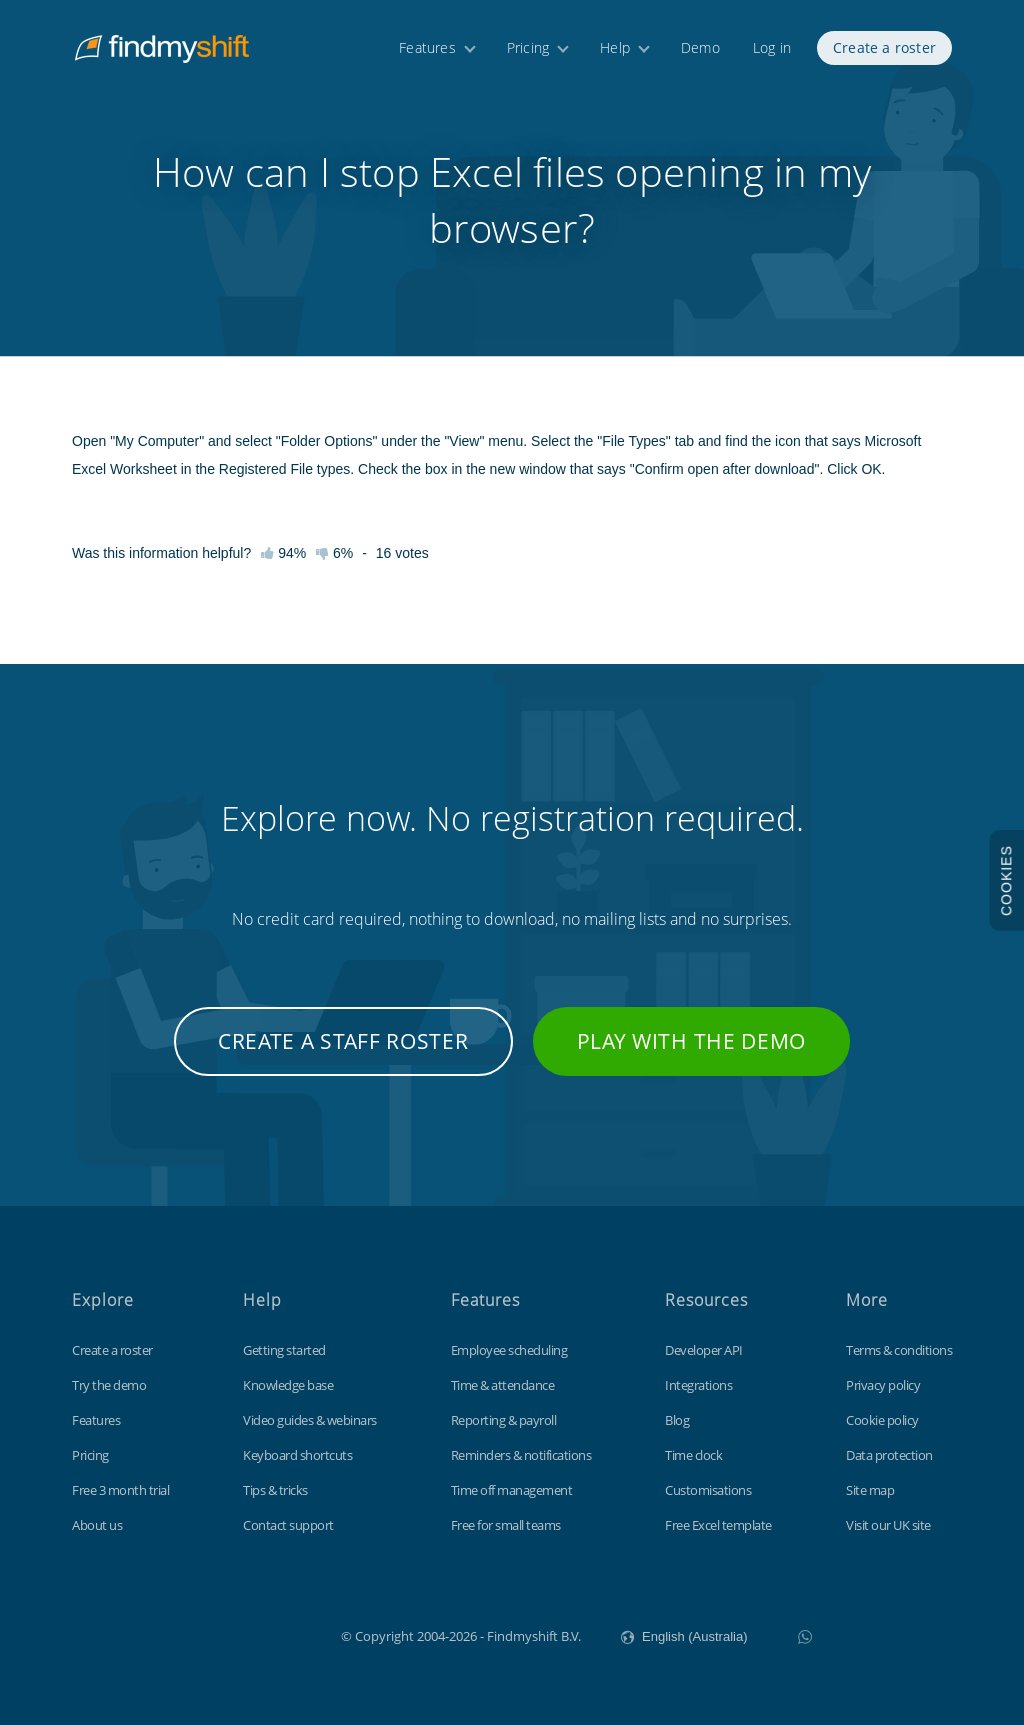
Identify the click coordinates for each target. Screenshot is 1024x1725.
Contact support (288, 1525)
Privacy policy (883, 1385)
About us (97, 1525)
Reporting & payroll (504, 1420)
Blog (677, 1420)
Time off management (512, 1490)
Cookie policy (882, 1420)
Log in (772, 47)
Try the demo (109, 1385)
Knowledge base (288, 1385)
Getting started (284, 1350)
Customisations (708, 1490)
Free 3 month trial (120, 1490)
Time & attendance (503, 1385)
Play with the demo (692, 1041)
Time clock (693, 1455)
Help (615, 47)
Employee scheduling (509, 1350)
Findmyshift (240, 1634)
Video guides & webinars (310, 1420)
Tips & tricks (275, 1490)
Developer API (704, 1350)
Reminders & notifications (521, 1455)
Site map (870, 1490)
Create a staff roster (343, 1041)
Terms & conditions (899, 1350)
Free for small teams (506, 1525)
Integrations (698, 1385)
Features (427, 47)
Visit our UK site (888, 1525)
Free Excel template (718, 1525)
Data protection (889, 1455)
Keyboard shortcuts (297, 1455)
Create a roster (884, 47)
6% (334, 553)
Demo (700, 47)
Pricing (528, 47)
